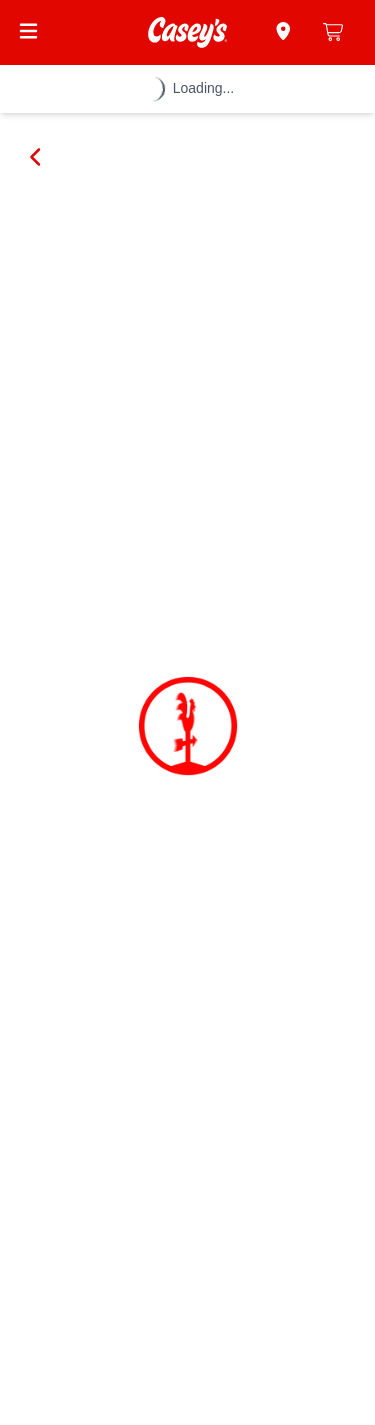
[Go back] (36, 157)
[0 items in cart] (334, 32)
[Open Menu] (28, 32)
